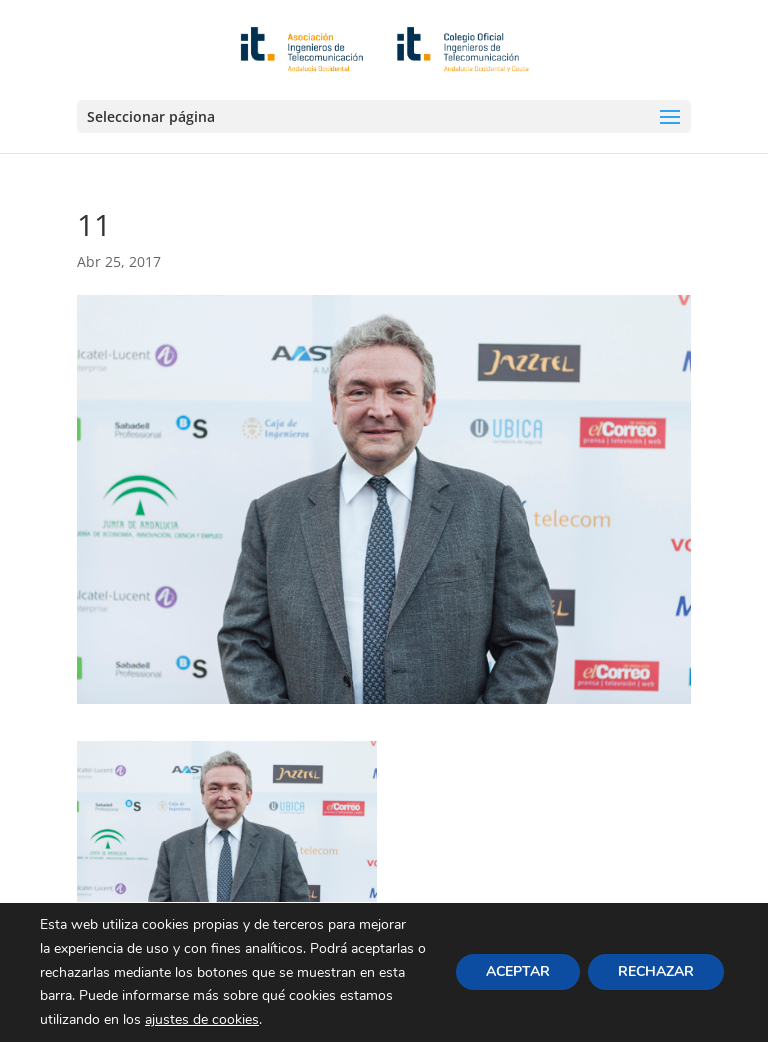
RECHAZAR (656, 972)
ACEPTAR (518, 972)
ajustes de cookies (202, 1019)
